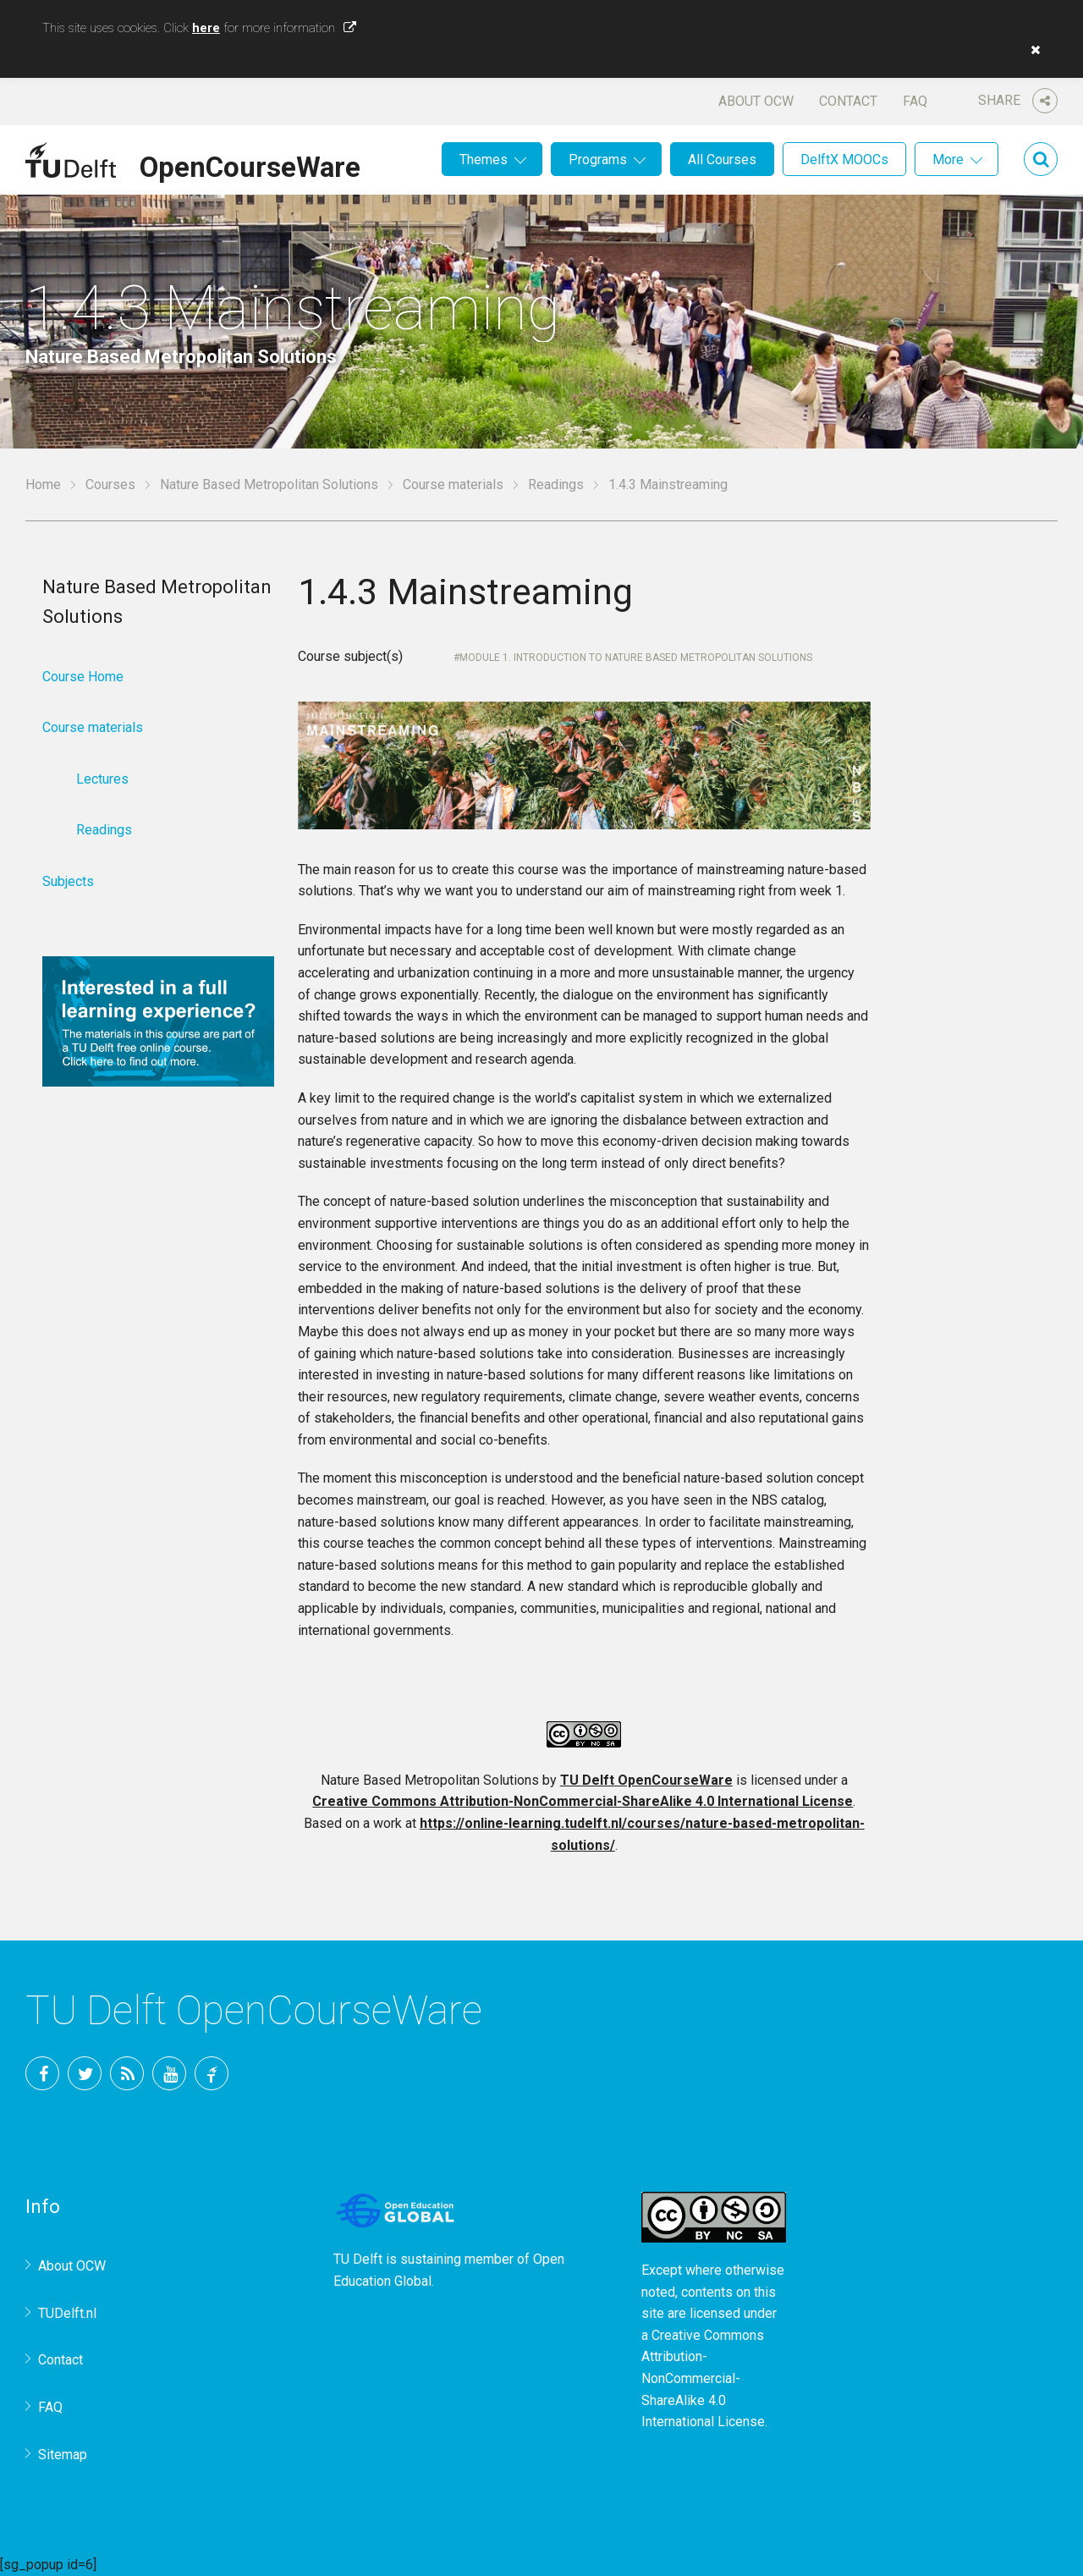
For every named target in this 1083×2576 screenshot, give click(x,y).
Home (43, 484)
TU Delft (211, 2073)
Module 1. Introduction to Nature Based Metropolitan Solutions (635, 657)
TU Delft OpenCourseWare (646, 1780)
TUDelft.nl (67, 2313)
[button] (1031, 50)
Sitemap (62, 2455)
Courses (110, 484)
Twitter (85, 2073)
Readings (556, 484)
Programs (598, 159)
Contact (848, 101)
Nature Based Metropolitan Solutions (269, 484)
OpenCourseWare (250, 164)
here (206, 28)
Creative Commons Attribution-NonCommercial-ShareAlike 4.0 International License (582, 1801)
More (948, 159)
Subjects (68, 881)
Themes (483, 159)
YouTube (169, 2073)
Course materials (453, 484)
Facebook (42, 2073)
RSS (127, 2073)
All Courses (722, 159)
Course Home (83, 677)
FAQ (915, 101)
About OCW (756, 101)
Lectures (102, 779)
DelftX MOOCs (844, 159)
